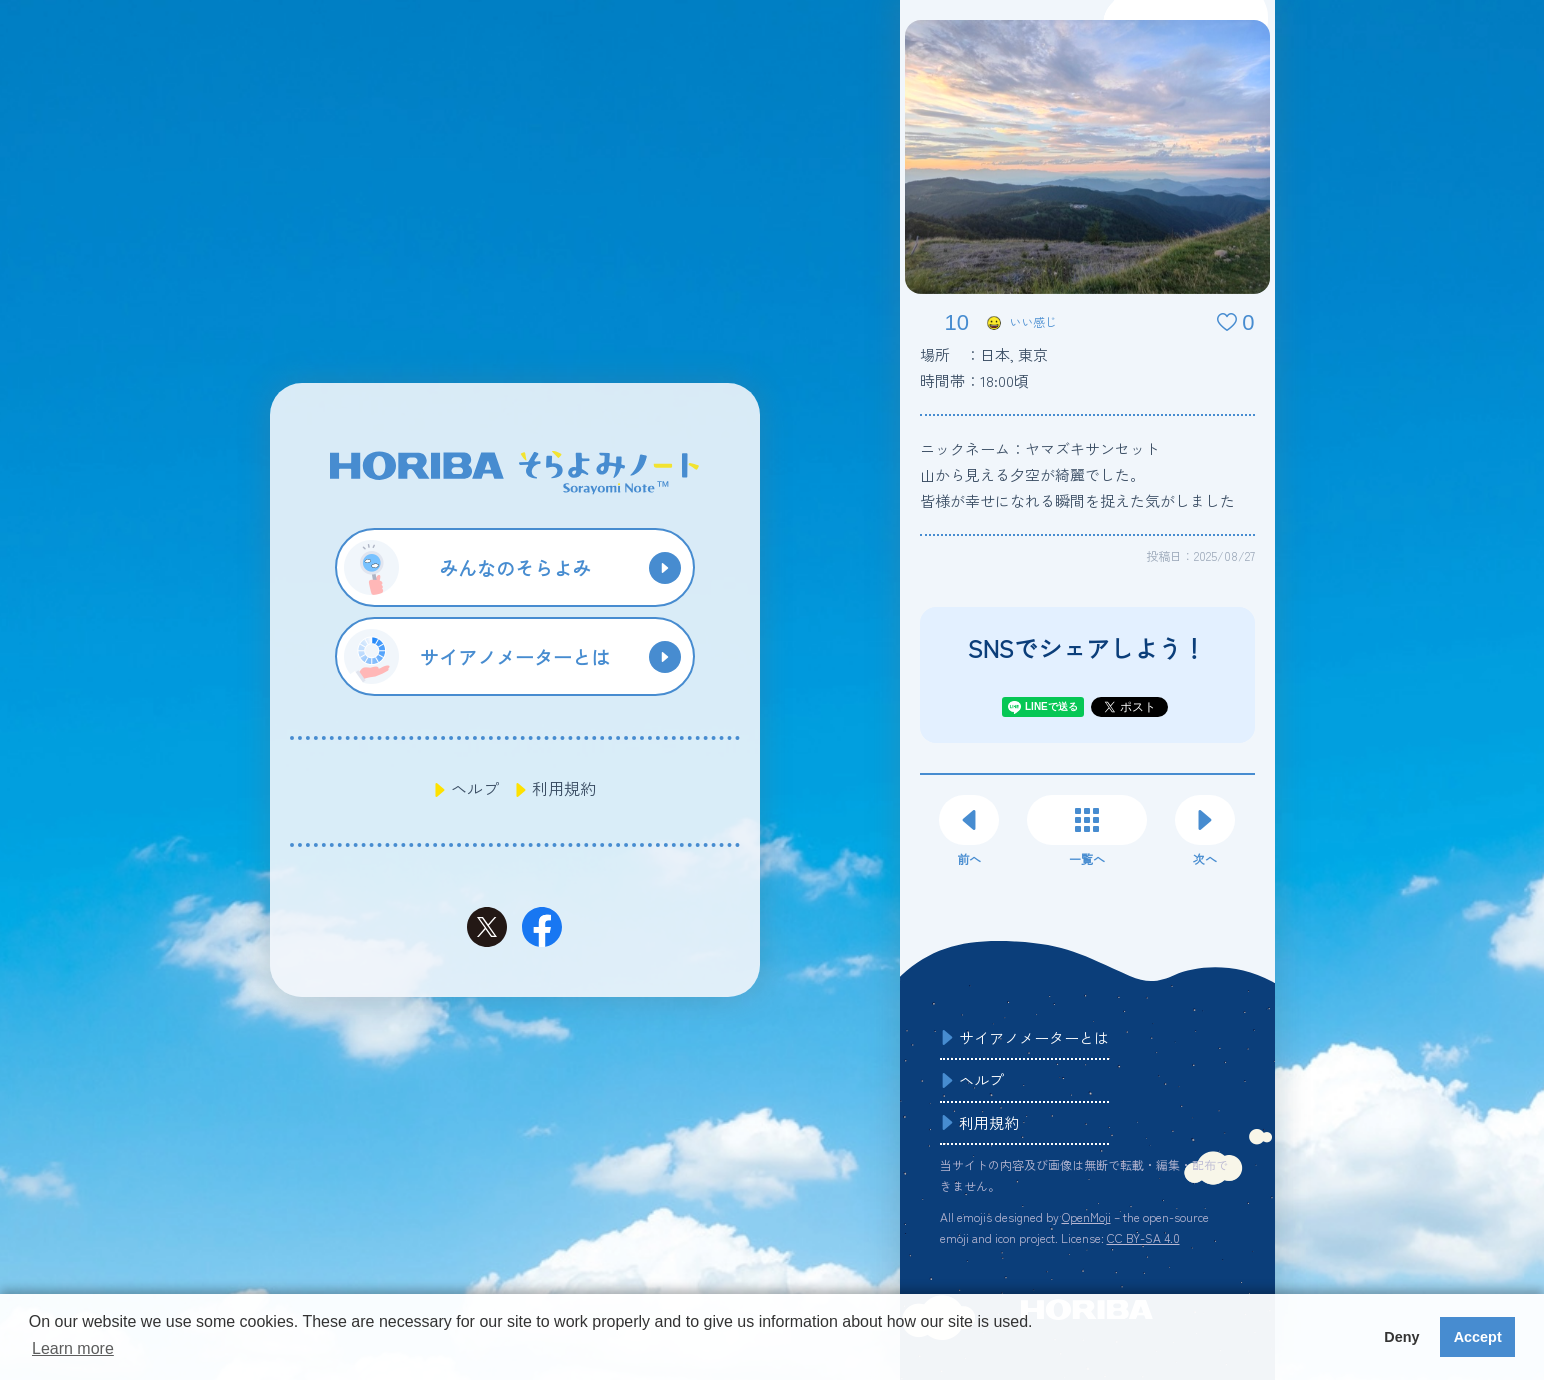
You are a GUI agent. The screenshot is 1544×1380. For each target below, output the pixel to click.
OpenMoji (1086, 1216)
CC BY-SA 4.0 (1143, 1237)
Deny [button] (1401, 1337)
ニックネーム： (1040, 448)
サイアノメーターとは (1034, 1037)
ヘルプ (475, 788)
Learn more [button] (73, 1348)
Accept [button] (1478, 1337)
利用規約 (564, 788)
